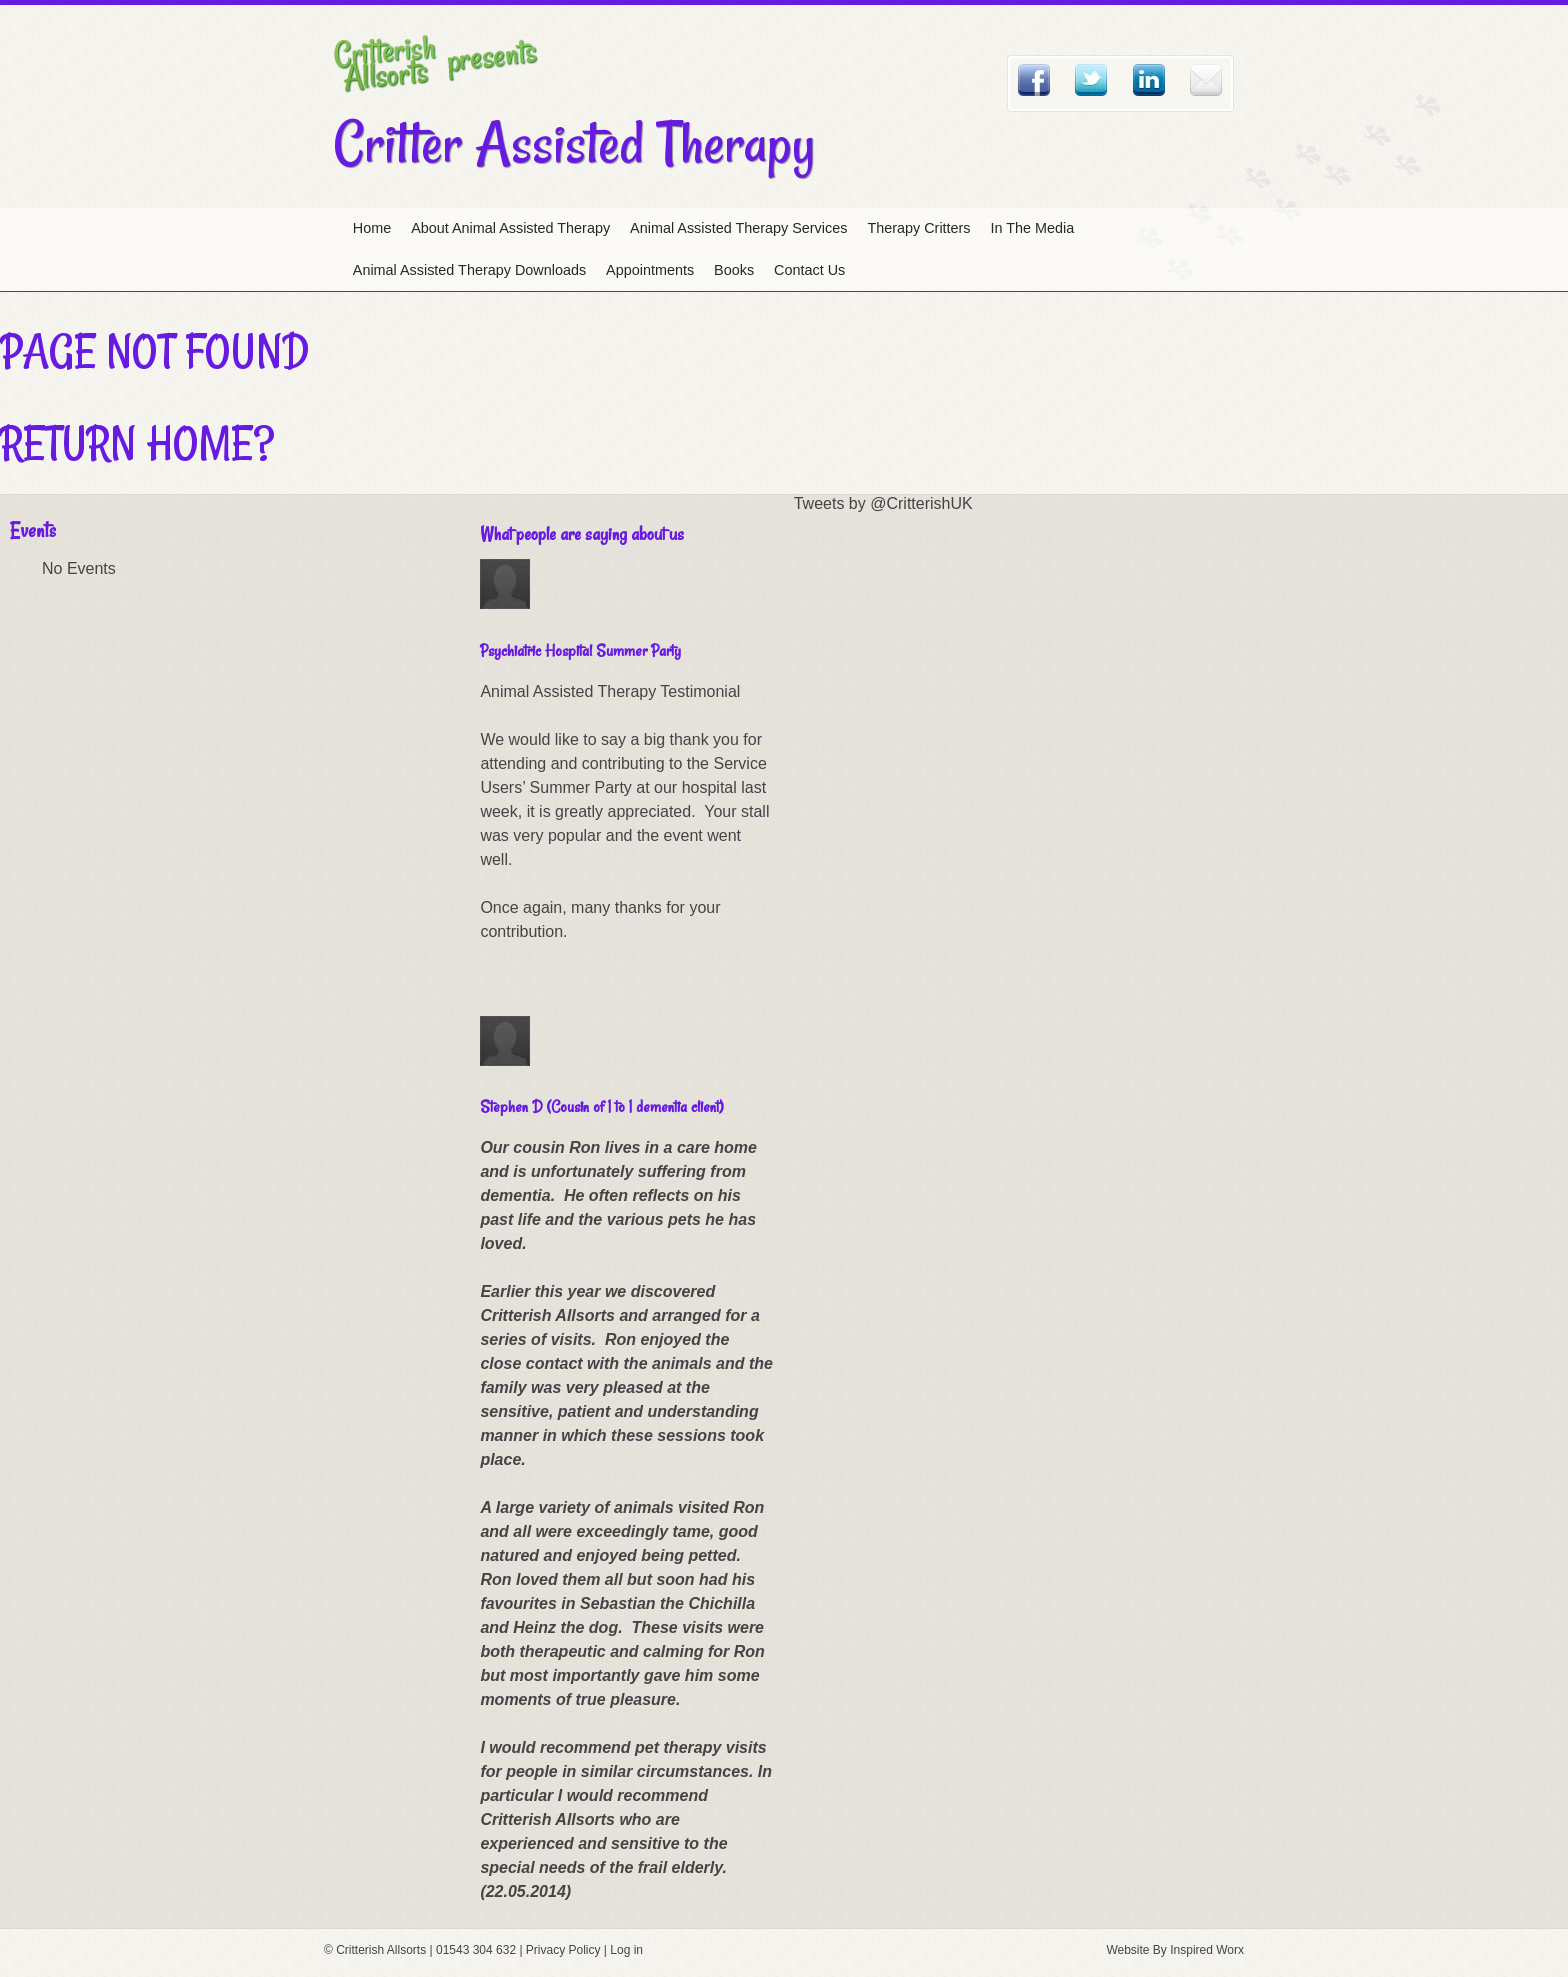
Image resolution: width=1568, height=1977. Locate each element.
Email (1206, 80)
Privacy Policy (563, 1950)
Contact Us (809, 270)
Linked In (1149, 80)
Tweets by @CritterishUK (883, 503)
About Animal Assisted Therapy (510, 228)
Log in (626, 1950)
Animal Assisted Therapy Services (738, 228)
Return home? (137, 443)
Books (734, 270)
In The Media (1033, 228)
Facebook (1034, 80)
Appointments (650, 270)
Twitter (1091, 80)
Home (372, 228)
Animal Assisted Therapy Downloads (469, 270)
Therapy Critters (918, 228)
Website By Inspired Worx (1175, 1950)
